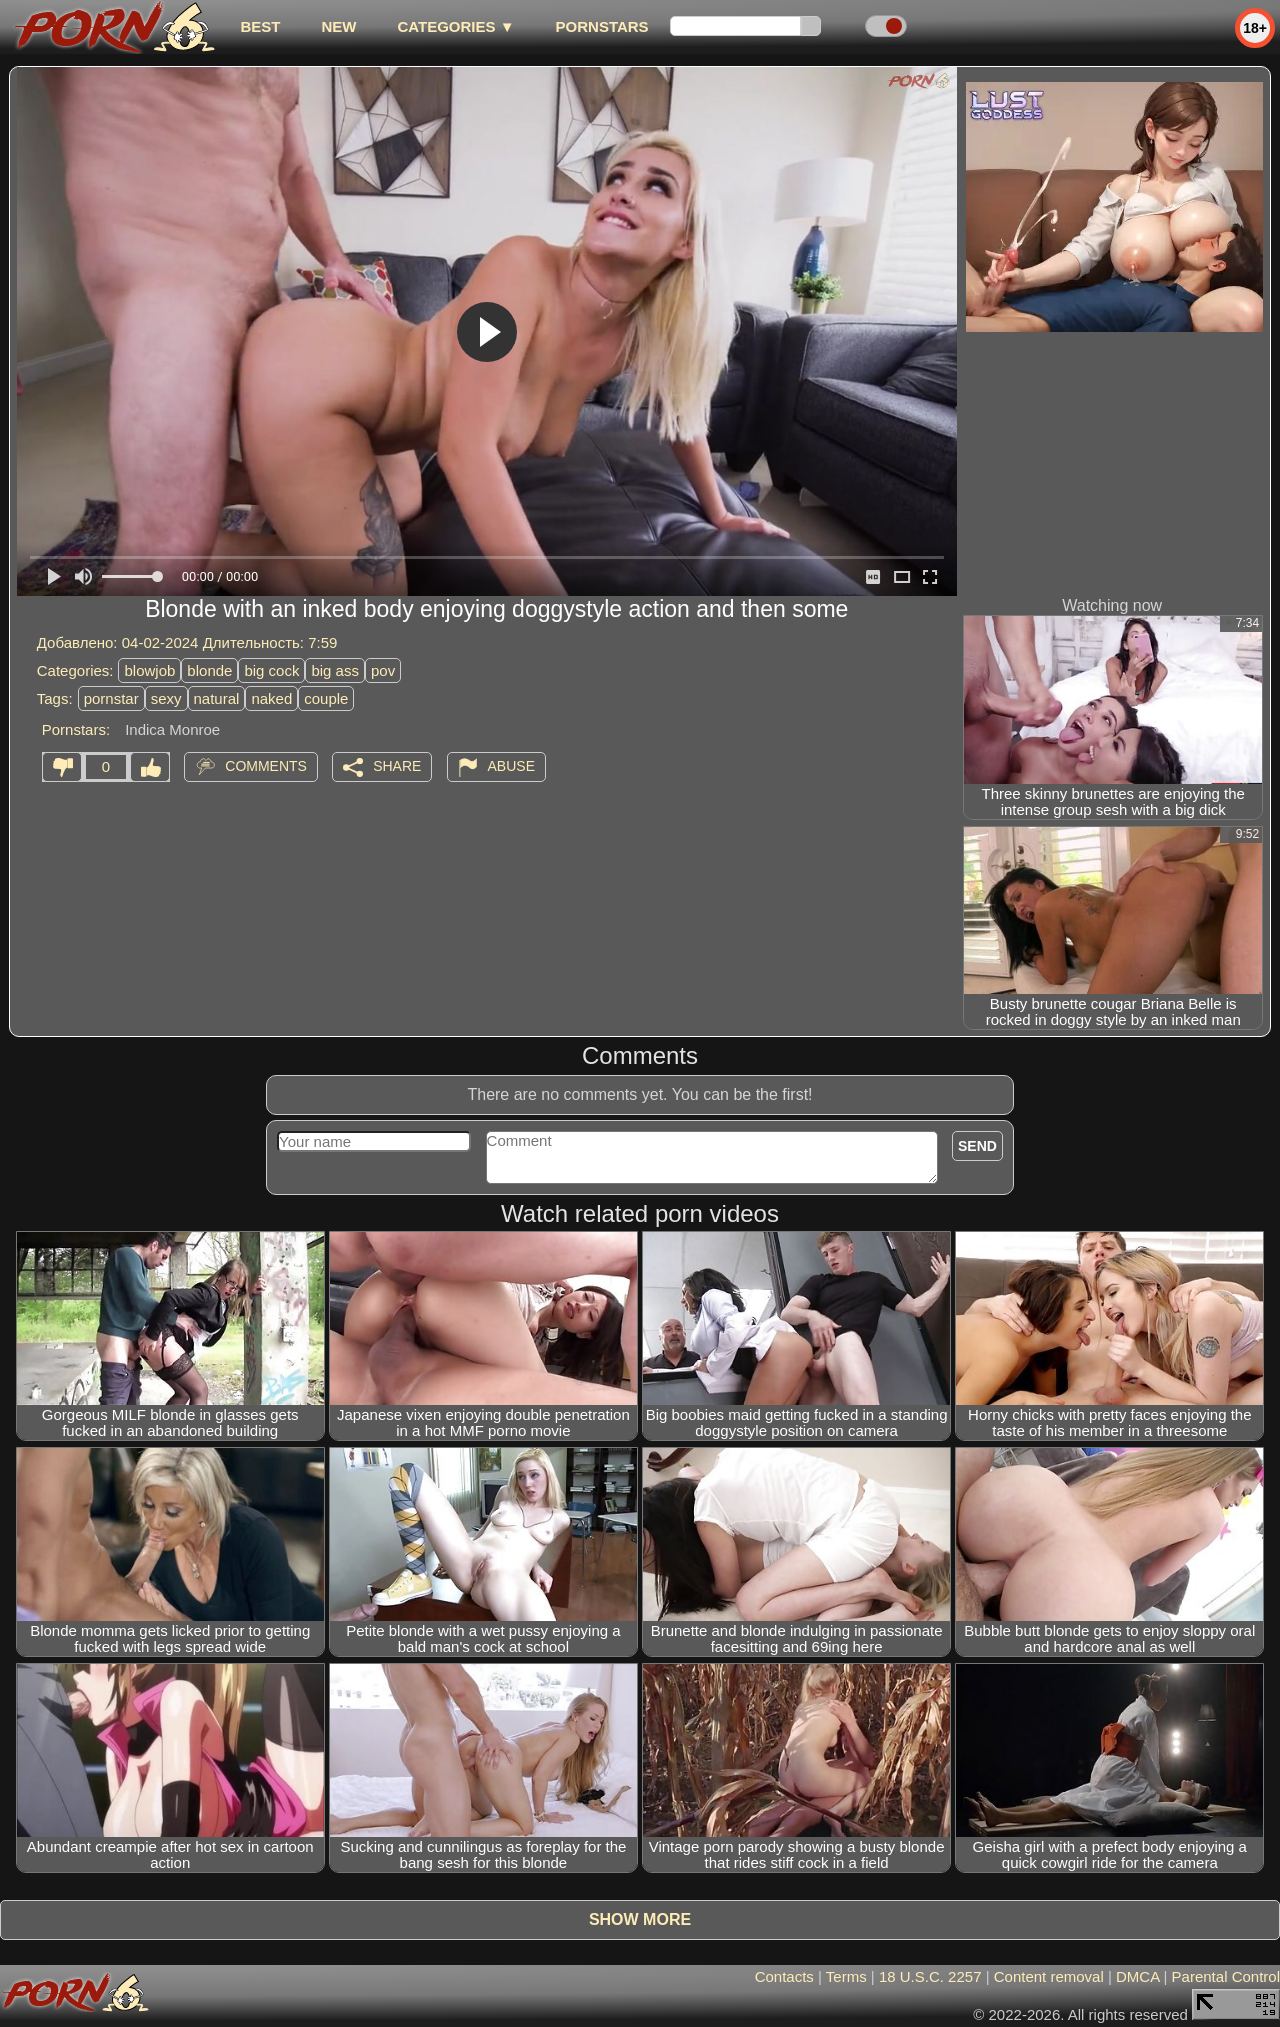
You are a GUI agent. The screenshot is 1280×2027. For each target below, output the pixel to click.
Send (977, 1146)
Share (397, 766)
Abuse (511, 766)
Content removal (1049, 1976)
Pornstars (602, 26)
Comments (266, 766)
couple (326, 698)
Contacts (784, 1976)
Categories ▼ (455, 26)
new (338, 26)
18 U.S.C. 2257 (930, 1976)
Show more (640, 1919)
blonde (209, 670)
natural (217, 698)
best (260, 26)
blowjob (149, 670)
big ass (335, 670)
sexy (166, 698)
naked (271, 698)
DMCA (1137, 1976)
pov (383, 670)
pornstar (111, 698)
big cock (271, 670)
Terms (846, 1976)
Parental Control (1226, 1976)
